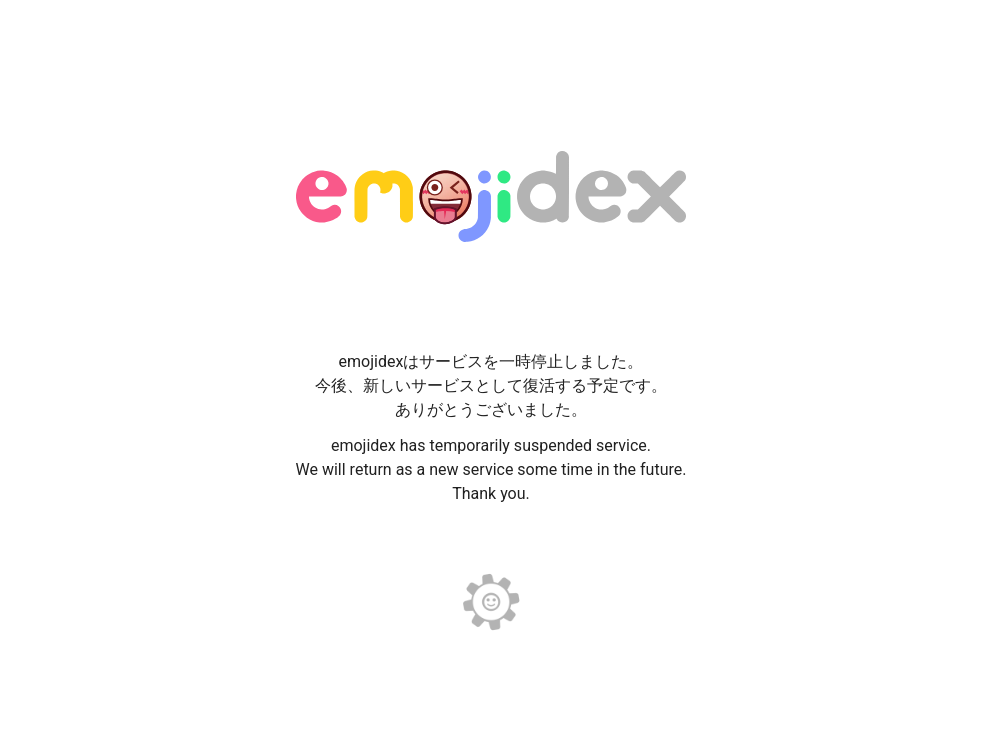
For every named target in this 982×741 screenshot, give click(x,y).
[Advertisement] (491, 50)
